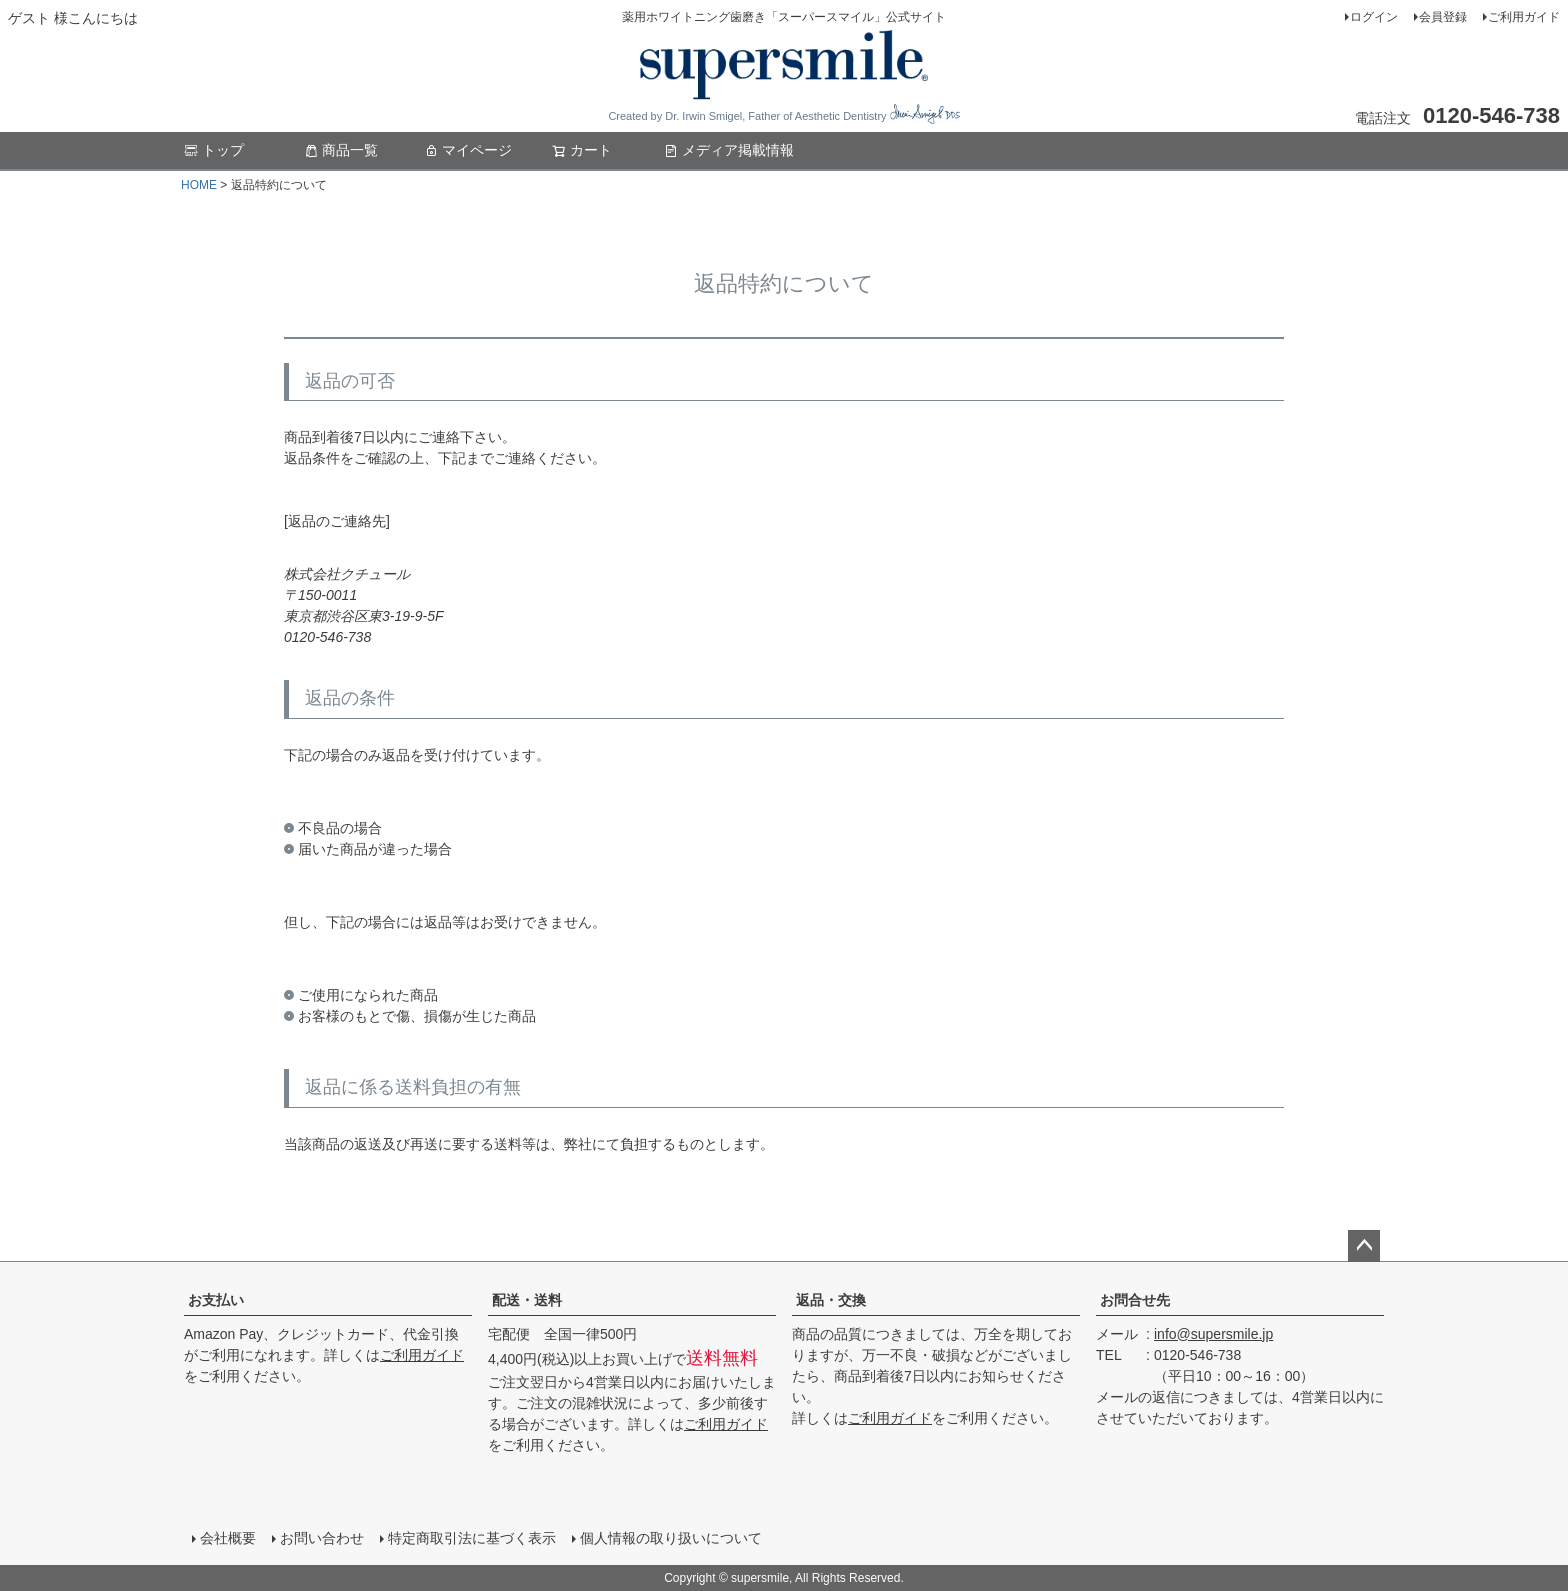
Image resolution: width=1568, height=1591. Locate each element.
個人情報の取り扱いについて (671, 1538)
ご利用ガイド (1524, 17)
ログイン (1374, 17)
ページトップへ (1364, 1246)
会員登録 (1443, 17)
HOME (199, 185)
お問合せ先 (1135, 1300)
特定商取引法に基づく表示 (472, 1538)
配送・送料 (527, 1300)
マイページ (468, 150)
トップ (214, 150)
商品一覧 (341, 150)
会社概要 (228, 1538)
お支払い (216, 1300)
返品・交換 (831, 1300)
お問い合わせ (322, 1538)
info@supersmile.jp (1213, 1334)
